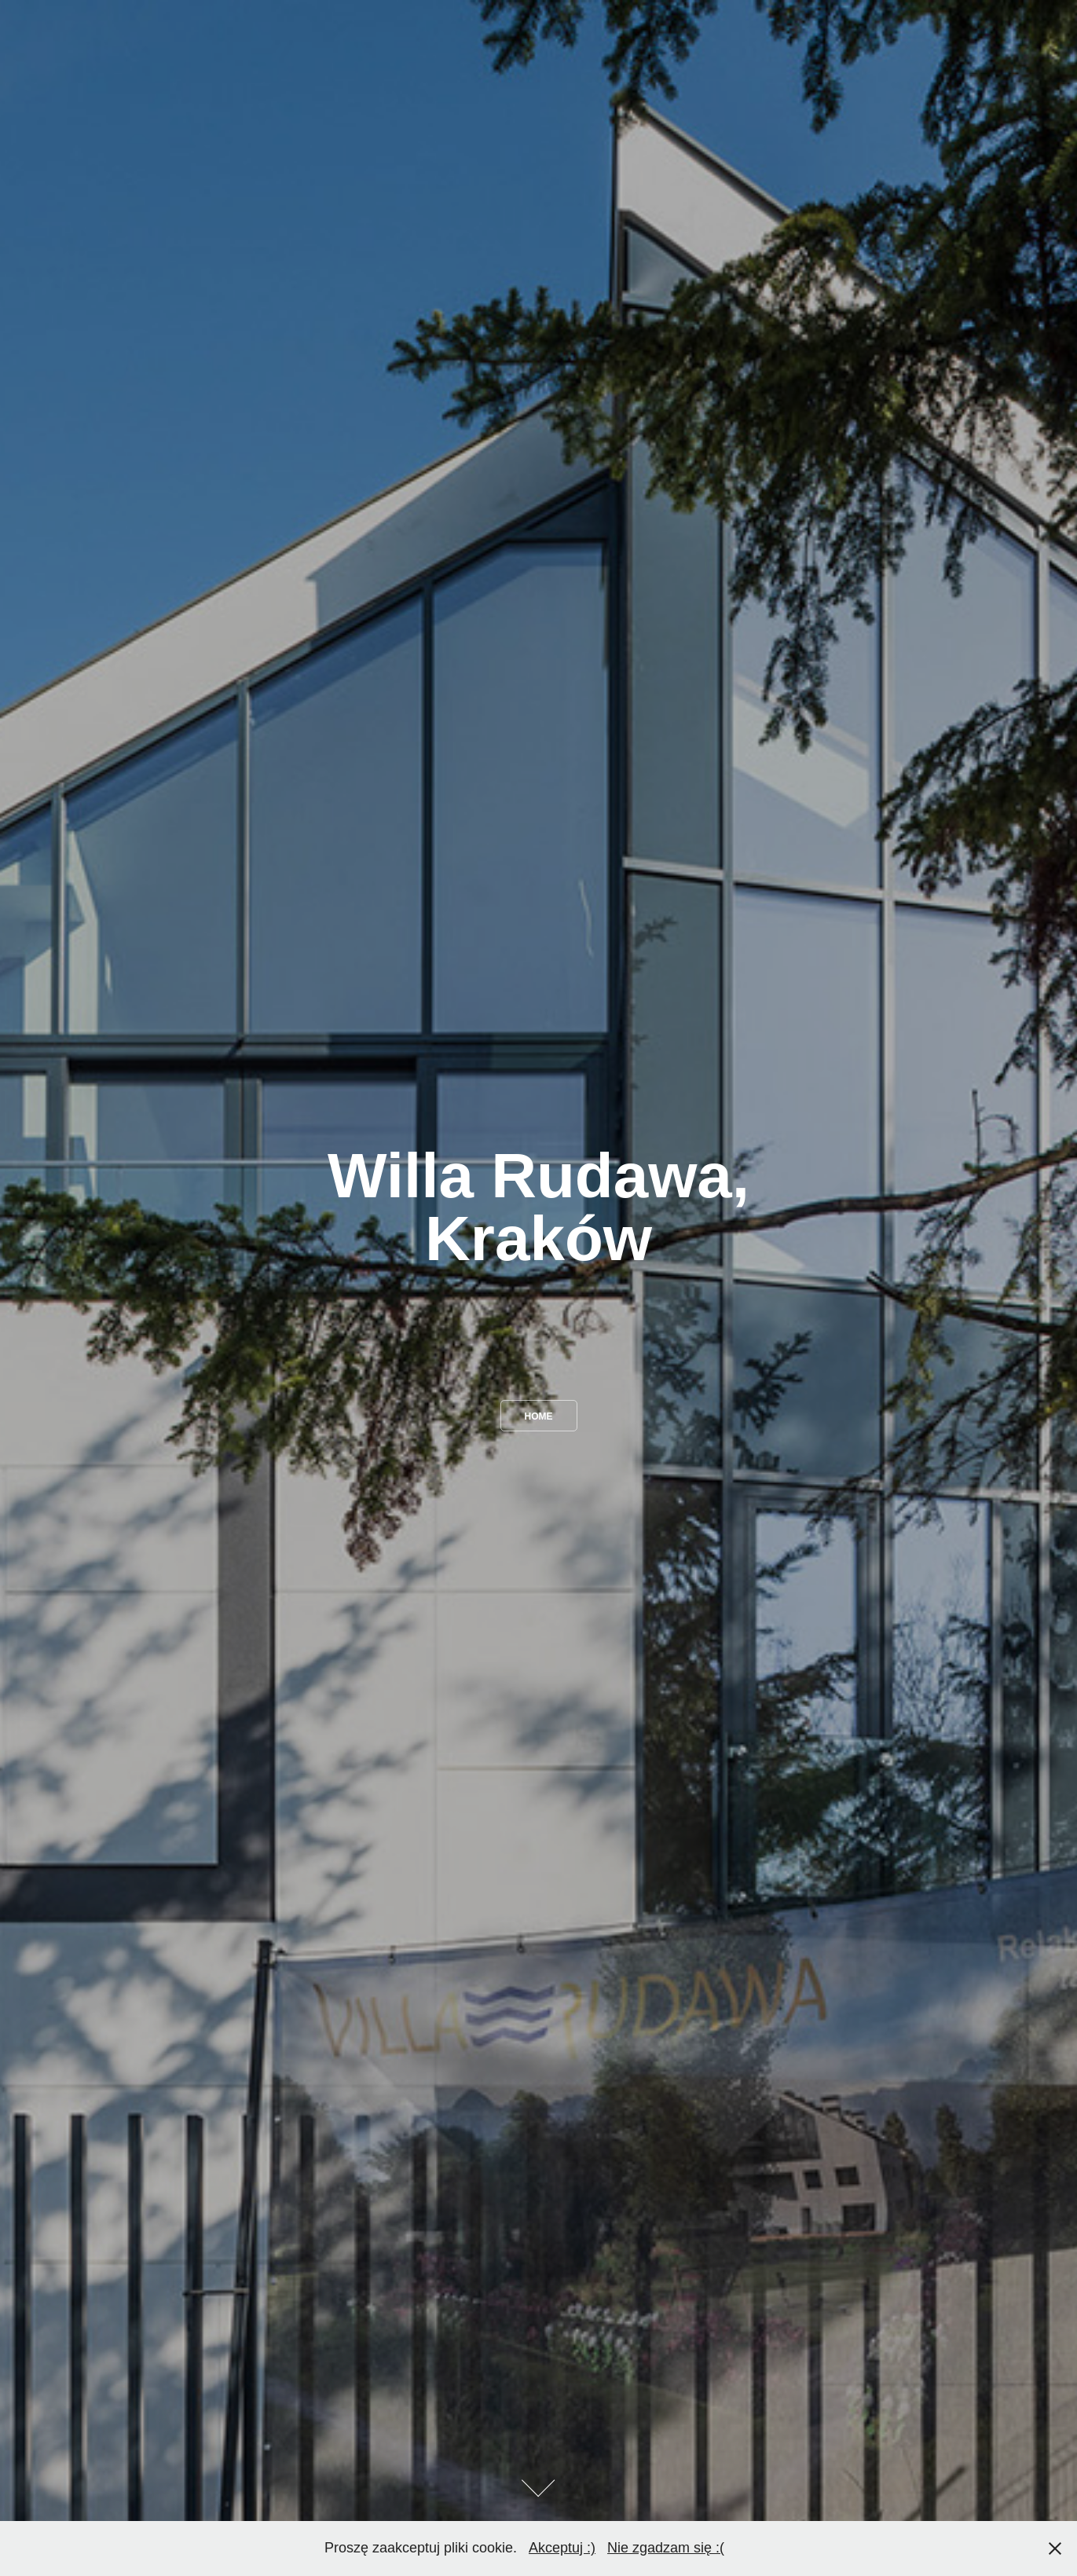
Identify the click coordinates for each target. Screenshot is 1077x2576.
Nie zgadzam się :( (665, 2548)
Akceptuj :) (562, 2548)
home (539, 1416)
